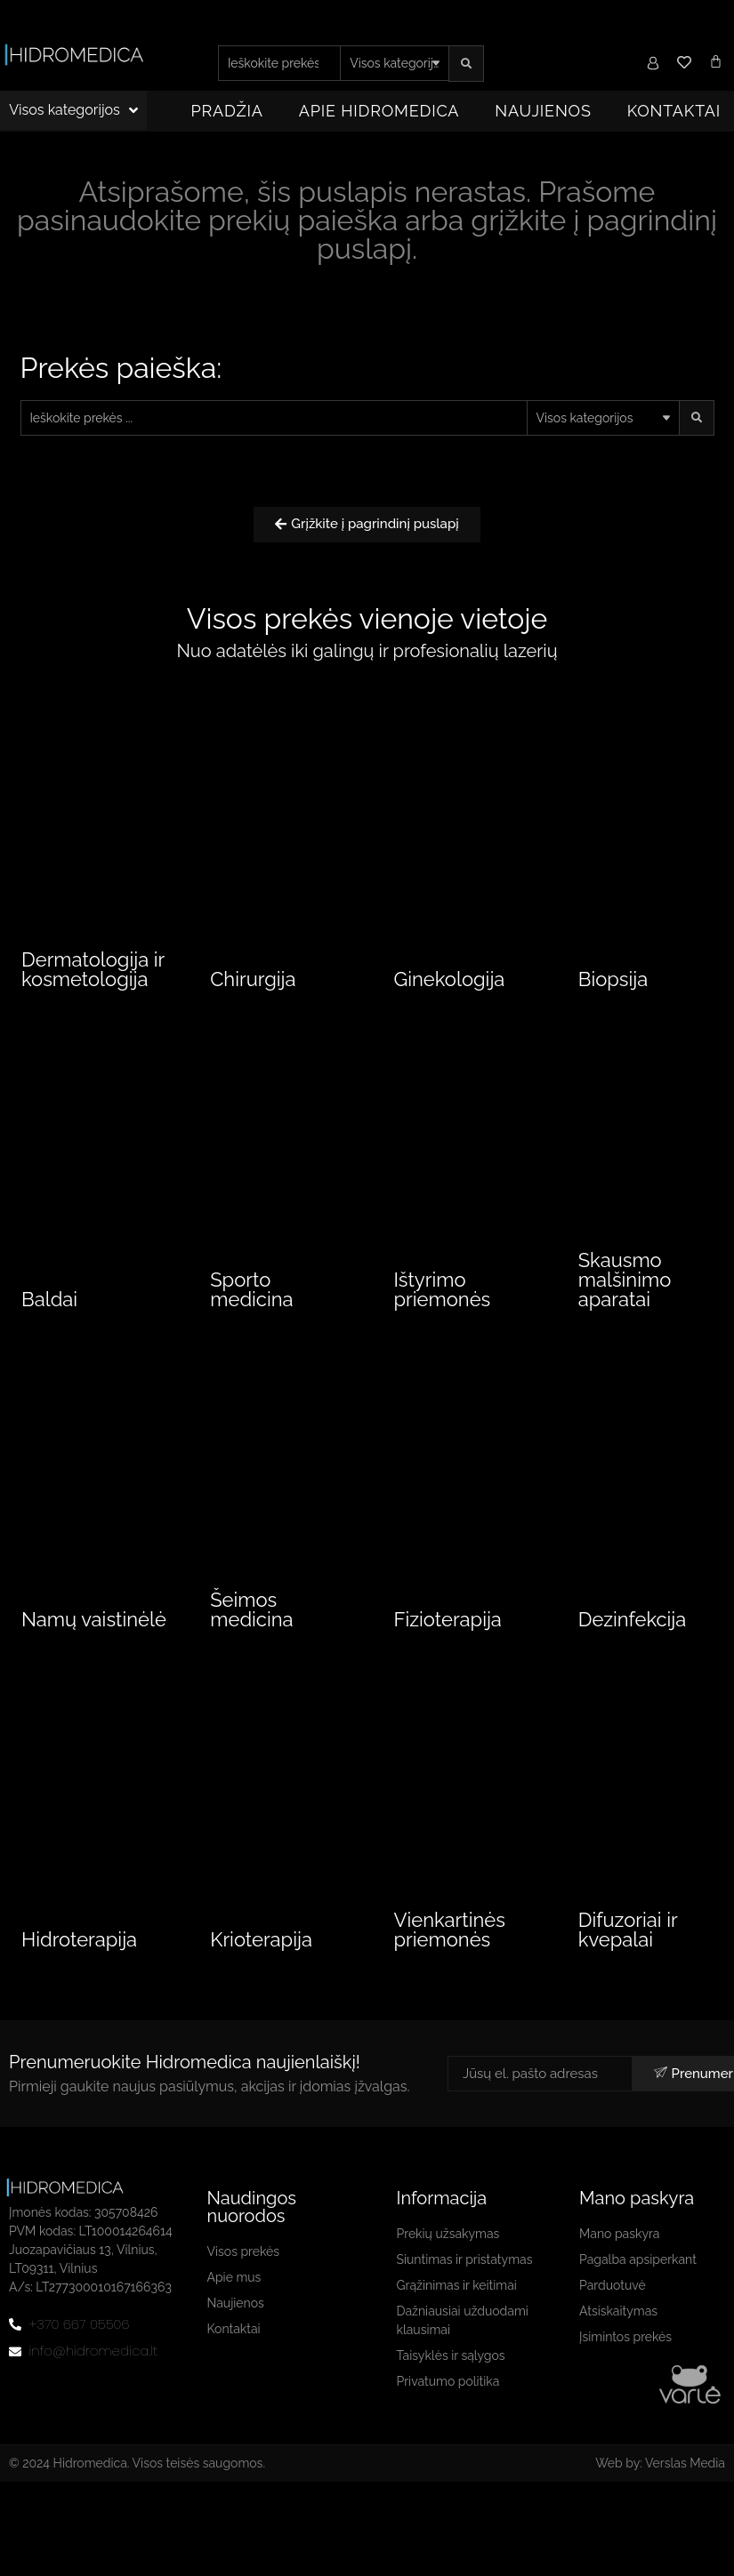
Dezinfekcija (632, 1649)
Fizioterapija (448, 1649)
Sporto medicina (251, 1316)
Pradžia (227, 110)
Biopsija (613, 982)
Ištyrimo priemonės (442, 1316)
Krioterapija (261, 1973)
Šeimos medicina (251, 1639)
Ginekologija (449, 982)
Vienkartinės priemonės (449, 1963)
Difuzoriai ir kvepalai (627, 1963)
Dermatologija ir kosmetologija (93, 972)
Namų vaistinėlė (93, 1649)
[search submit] (466, 63)
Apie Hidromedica (379, 110)
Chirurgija (252, 982)
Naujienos (543, 110)
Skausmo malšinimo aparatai (625, 1306)
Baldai (49, 1325)
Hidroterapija (79, 1973)
